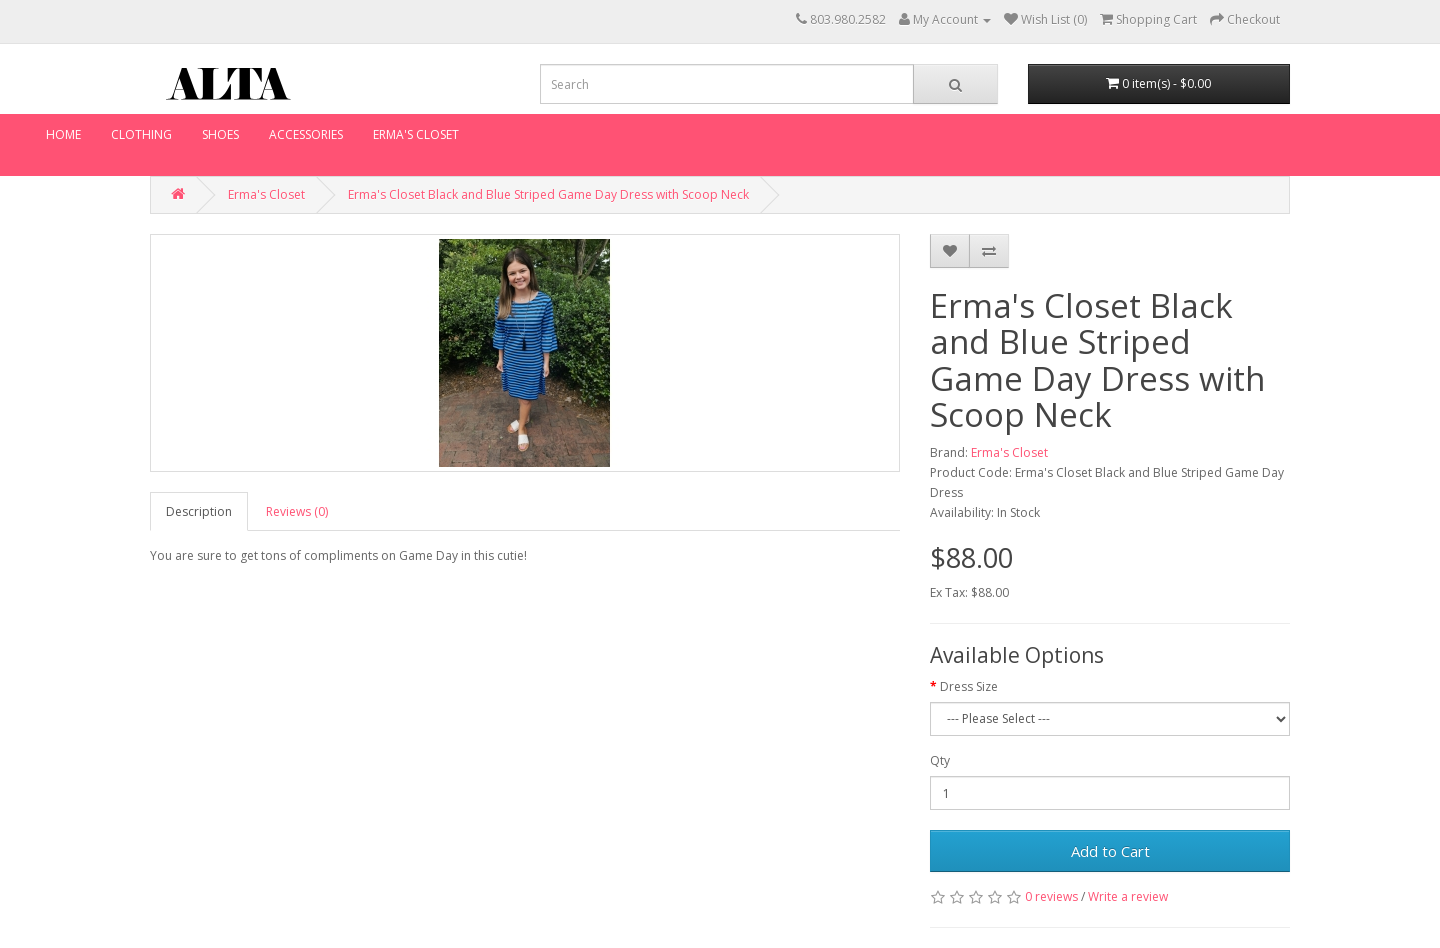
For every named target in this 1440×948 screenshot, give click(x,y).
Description (199, 511)
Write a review (1128, 896)
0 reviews (1051, 896)
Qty (940, 760)
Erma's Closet (416, 134)
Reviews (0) (297, 511)
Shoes (220, 134)
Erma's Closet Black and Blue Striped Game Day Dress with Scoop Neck (548, 194)
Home (63, 134)
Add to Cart (1110, 851)
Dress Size (969, 686)
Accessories (306, 134)
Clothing (141, 134)
